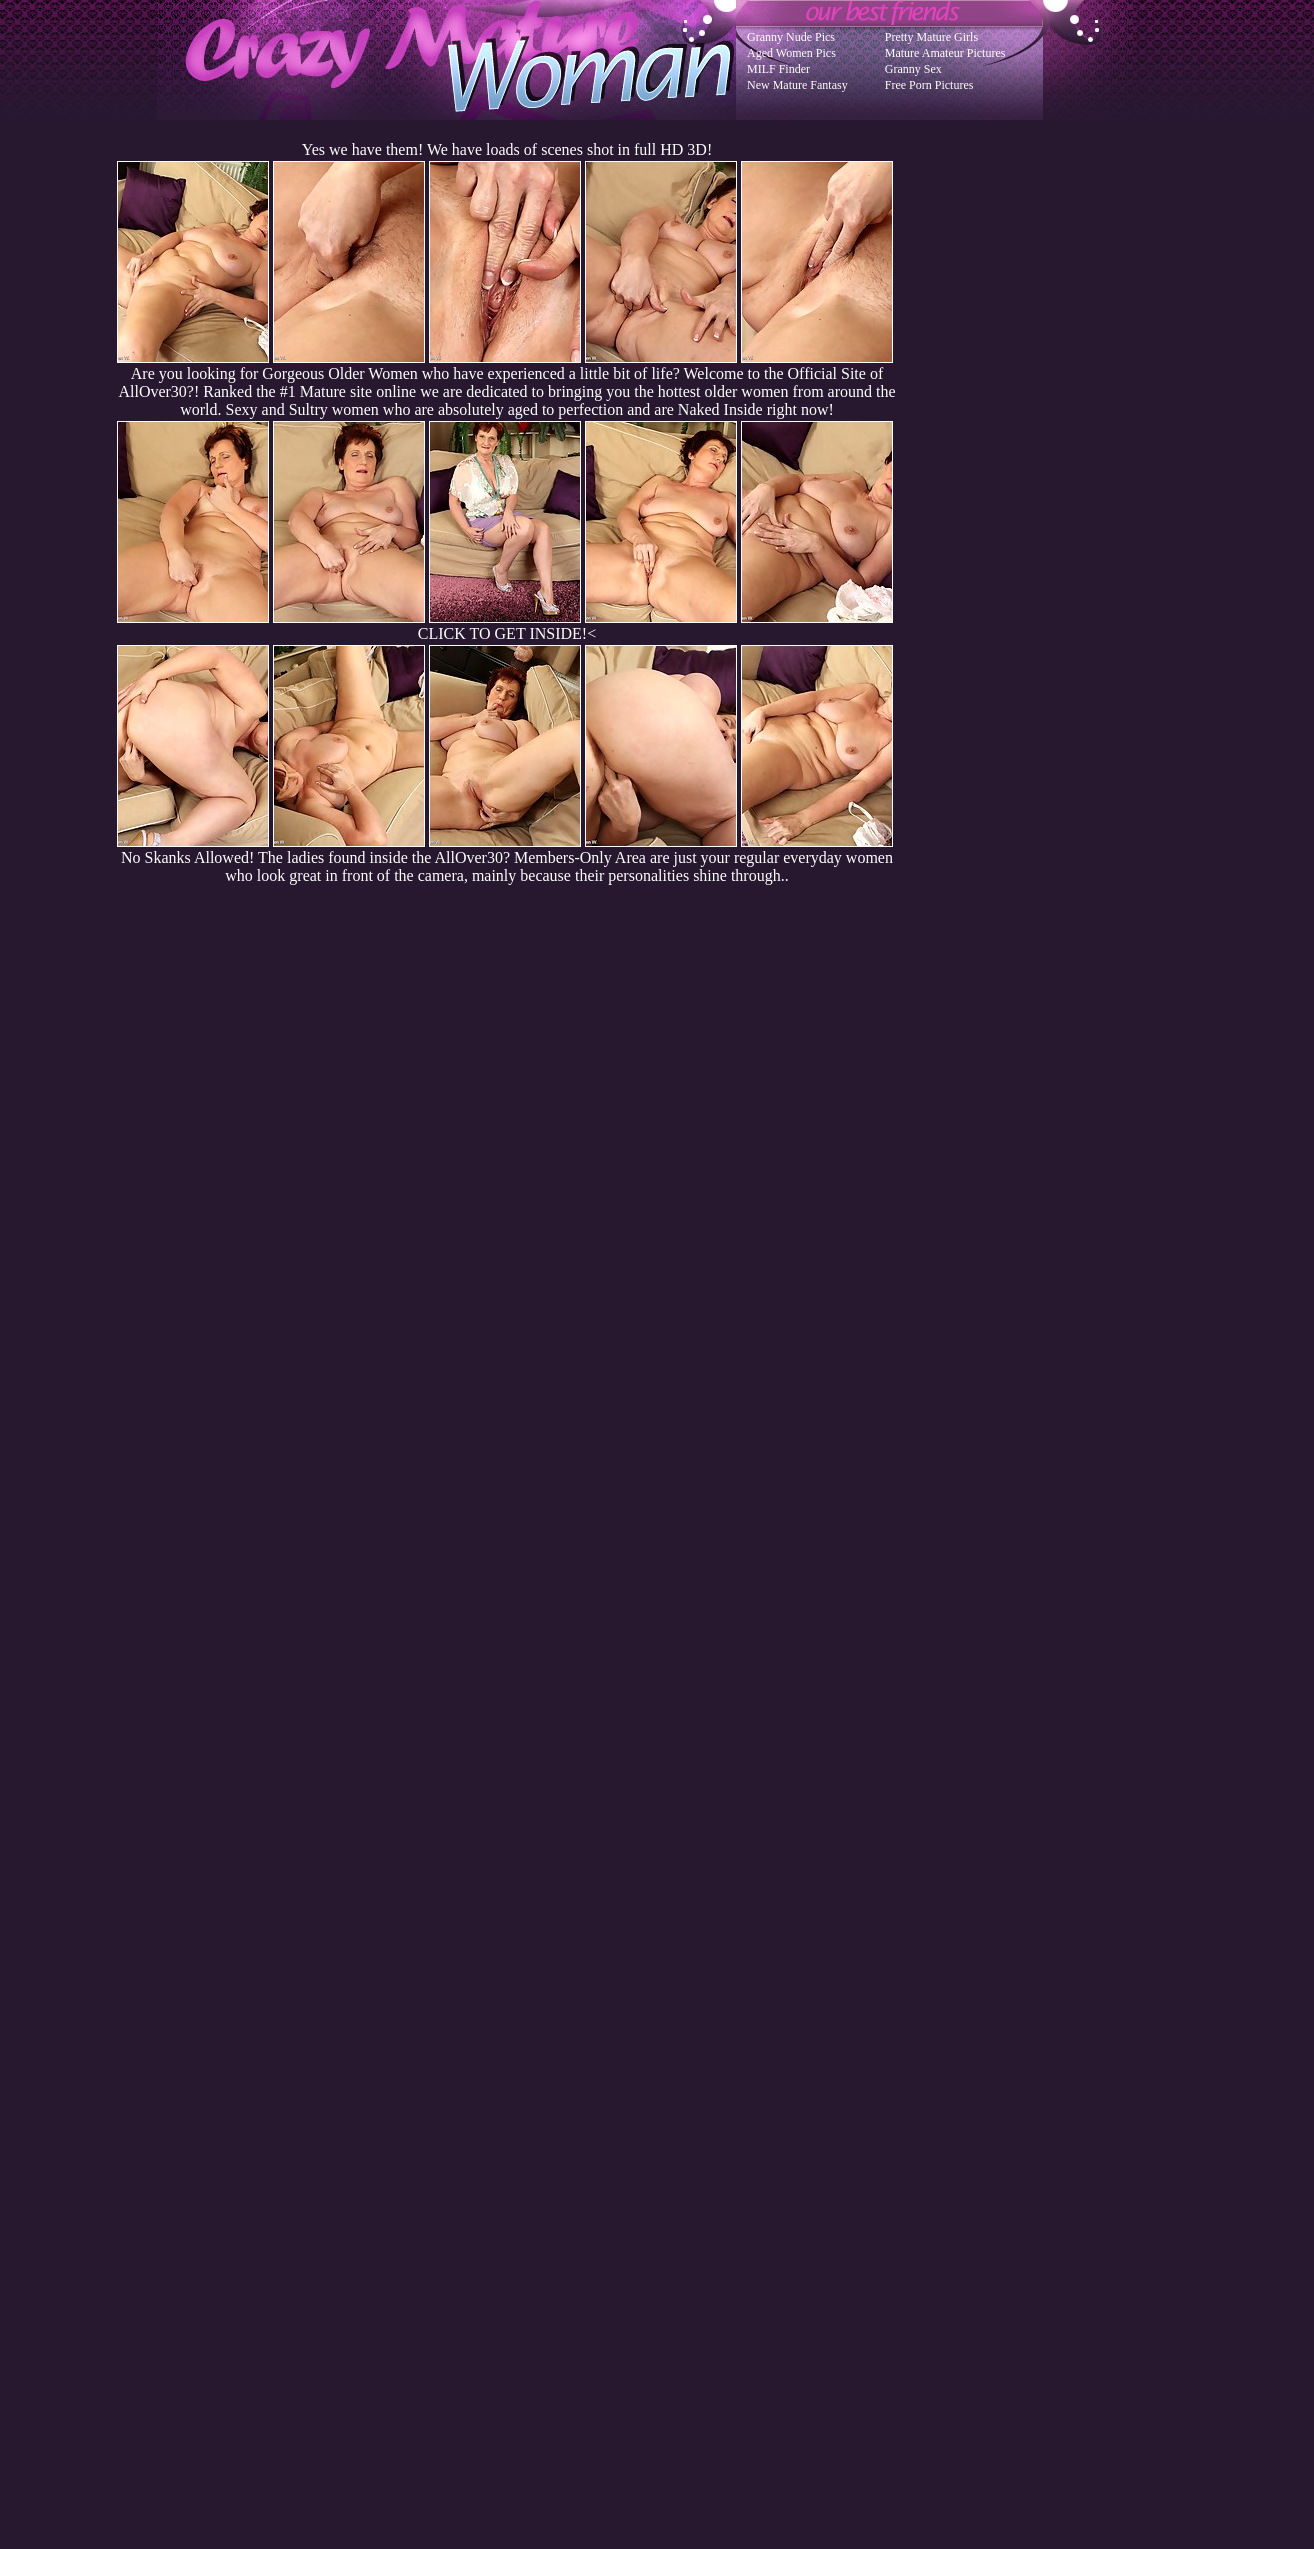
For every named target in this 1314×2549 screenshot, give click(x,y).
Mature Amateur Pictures (945, 53)
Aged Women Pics (791, 53)
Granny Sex (913, 69)
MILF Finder (778, 69)
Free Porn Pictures (929, 85)
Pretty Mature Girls (931, 37)
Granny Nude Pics (791, 37)
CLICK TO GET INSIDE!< (507, 633)
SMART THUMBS (692, 2146)
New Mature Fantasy (797, 85)
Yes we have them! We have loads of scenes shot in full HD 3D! (507, 149)
